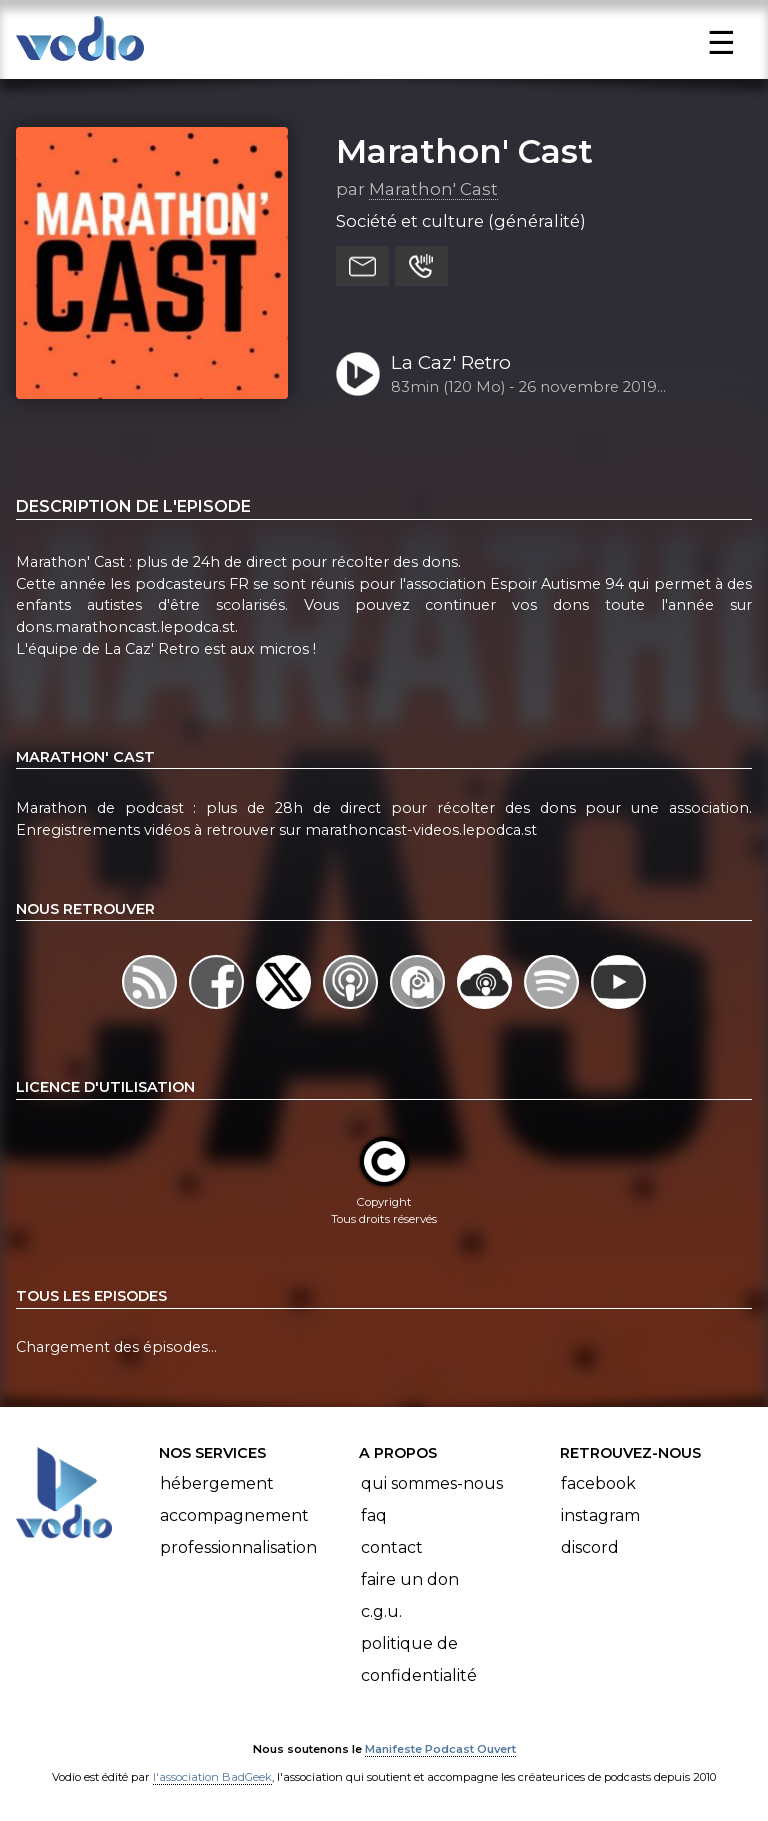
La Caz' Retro (451, 362)
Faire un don (410, 1579)
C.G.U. (381, 1611)
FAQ (374, 1515)
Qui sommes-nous (432, 1483)
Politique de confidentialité (419, 1659)
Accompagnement (234, 1515)
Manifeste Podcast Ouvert (440, 1749)
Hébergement (217, 1483)
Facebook (598, 1483)
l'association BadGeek (212, 1777)
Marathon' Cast (464, 151)
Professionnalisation (238, 1547)
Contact (392, 1547)
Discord (590, 1547)
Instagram (600, 1515)
